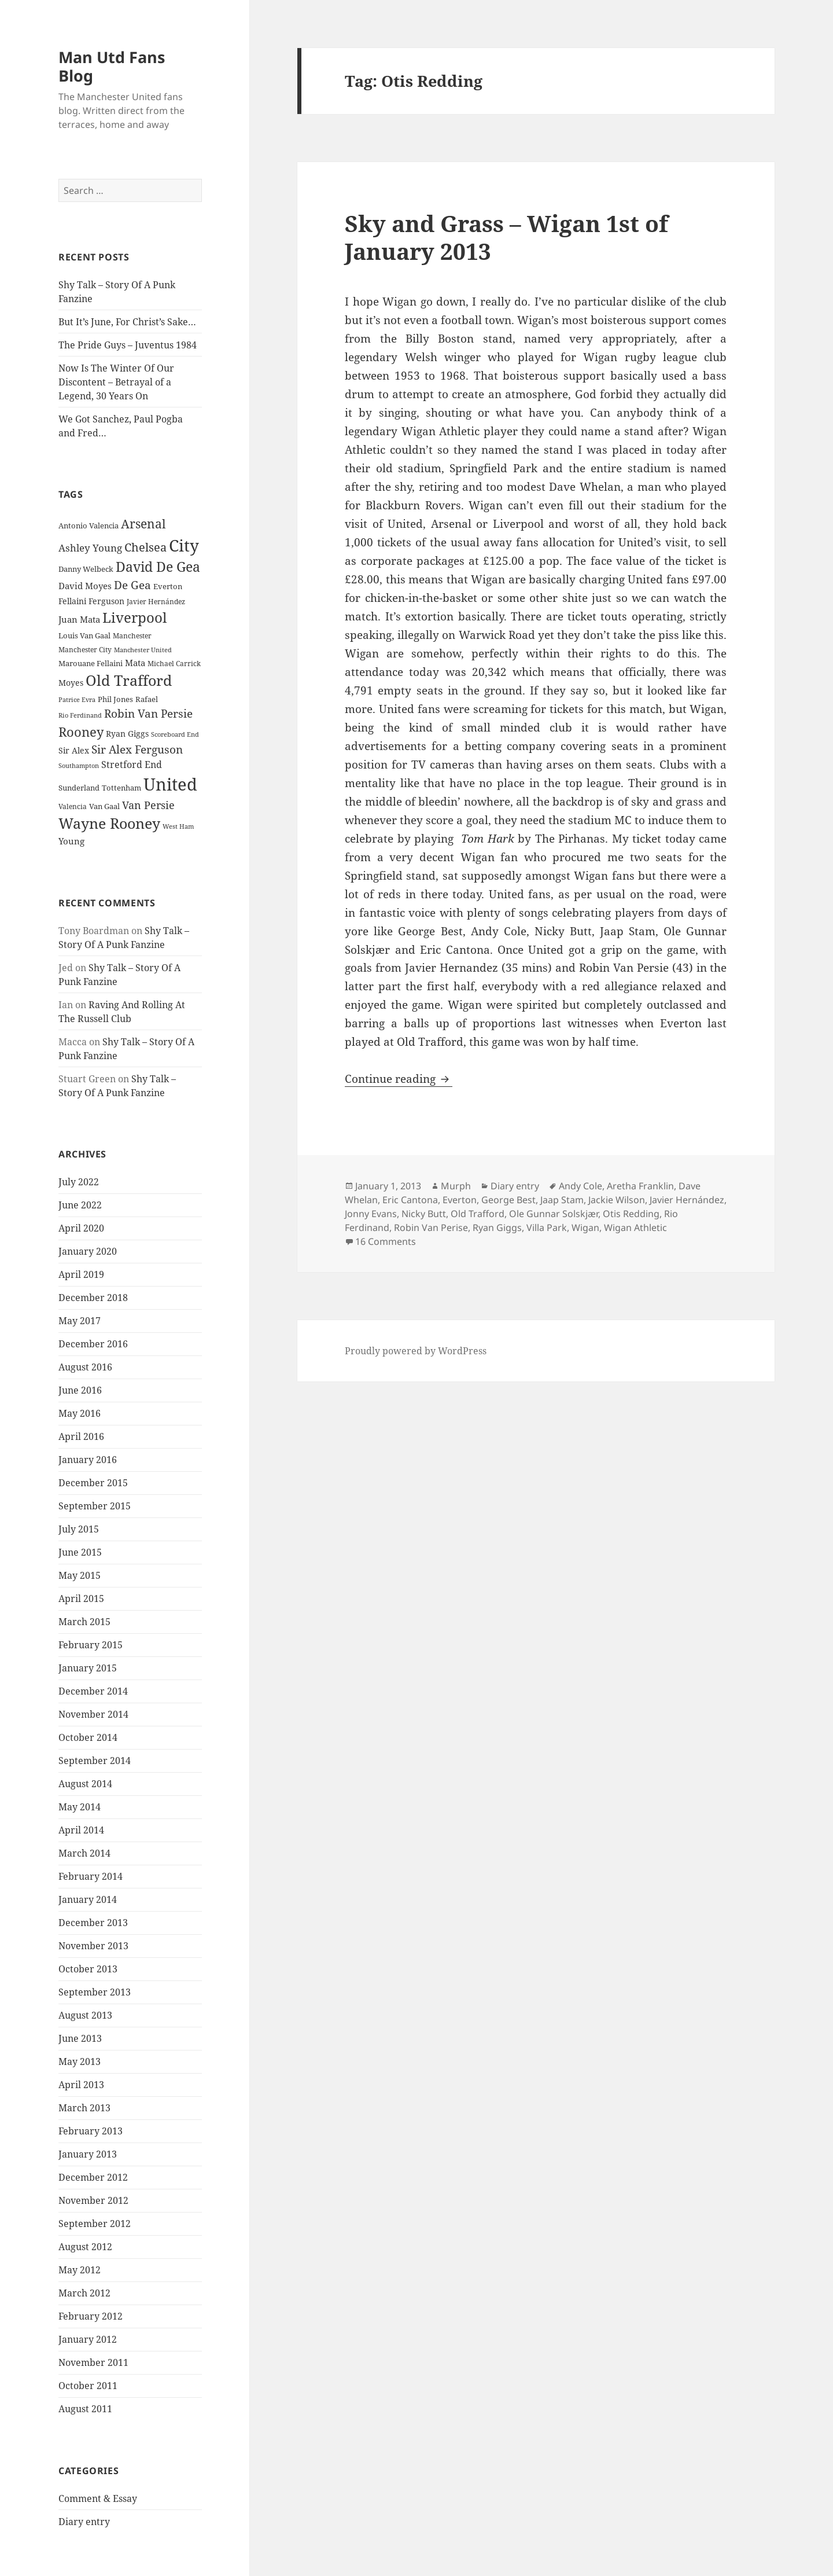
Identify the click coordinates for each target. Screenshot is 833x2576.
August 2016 (85, 1367)
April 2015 (81, 1598)
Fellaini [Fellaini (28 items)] (72, 601)
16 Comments (385, 1241)
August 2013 (85, 2015)
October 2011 (87, 2385)
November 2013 (93, 1945)
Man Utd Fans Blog (111, 66)
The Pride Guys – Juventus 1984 (127, 345)
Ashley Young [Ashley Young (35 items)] (90, 547)
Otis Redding (631, 1213)
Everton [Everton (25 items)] (167, 586)
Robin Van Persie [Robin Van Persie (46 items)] (148, 713)
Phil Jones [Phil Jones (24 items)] (115, 699)
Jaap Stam (562, 1199)
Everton (460, 1199)
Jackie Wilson (616, 1199)
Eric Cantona (410, 1199)
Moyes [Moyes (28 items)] (70, 682)
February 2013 (90, 2131)
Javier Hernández (687, 1199)
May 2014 (79, 1806)
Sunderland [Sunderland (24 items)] (78, 788)
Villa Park (546, 1227)
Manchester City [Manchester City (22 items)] (85, 649)
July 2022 (78, 1181)
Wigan (585, 1227)
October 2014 (87, 1737)
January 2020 (87, 1251)
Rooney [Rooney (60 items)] (81, 732)
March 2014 (84, 1853)
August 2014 (85, 1783)
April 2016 (81, 1436)
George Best (508, 1199)
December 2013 (93, 1922)
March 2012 (84, 2293)
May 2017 (79, 1320)
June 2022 (80, 1205)
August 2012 (85, 2246)
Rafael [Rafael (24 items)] (146, 699)
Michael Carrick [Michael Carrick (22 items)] (174, 663)
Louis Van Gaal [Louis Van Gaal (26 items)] (84, 635)
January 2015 (87, 1668)
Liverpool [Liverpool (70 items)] (134, 617)
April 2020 (81, 1228)
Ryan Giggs (497, 1227)
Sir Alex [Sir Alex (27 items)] (73, 750)
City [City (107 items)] (184, 545)
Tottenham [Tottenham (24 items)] (121, 788)
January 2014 (87, 1899)
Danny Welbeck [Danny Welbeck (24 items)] (85, 569)
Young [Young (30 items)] (71, 841)
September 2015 (94, 1506)
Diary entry (84, 2521)
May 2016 (79, 1413)
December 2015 (93, 1482)
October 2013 (87, 1969)
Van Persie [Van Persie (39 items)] (148, 805)
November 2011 (93, 2362)
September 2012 (94, 2223)
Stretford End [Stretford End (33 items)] (131, 764)
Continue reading (398, 1078)
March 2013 (84, 2107)
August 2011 (85, 2408)
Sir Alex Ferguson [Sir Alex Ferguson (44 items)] (137, 749)
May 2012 (79, 2269)
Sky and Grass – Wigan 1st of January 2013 (506, 237)
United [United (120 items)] (170, 784)
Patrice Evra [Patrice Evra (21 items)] (76, 699)
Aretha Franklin (640, 1185)
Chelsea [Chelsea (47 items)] (145, 547)
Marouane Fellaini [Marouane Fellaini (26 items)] (90, 663)
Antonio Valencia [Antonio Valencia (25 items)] (88, 525)
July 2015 (78, 1529)
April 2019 (81, 1274)
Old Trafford (477, 1213)
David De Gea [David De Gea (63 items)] (158, 567)
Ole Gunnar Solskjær (553, 1213)
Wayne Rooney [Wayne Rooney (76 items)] (109, 823)
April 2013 (81, 2084)
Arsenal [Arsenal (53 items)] (143, 524)
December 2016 (93, 1343)
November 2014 (93, 1714)
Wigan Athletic (635, 1227)
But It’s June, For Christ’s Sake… (127, 321)
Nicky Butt (423, 1213)
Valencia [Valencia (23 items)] (72, 806)
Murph (456, 1185)
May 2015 (79, 1575)
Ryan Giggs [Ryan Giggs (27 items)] (127, 733)
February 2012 (90, 2316)
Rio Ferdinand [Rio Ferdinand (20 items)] (80, 715)
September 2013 (94, 1992)
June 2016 (80, 1390)
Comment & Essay (97, 2498)
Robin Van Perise (431, 1227)
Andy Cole (580, 1185)
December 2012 (93, 2177)
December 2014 (93, 1691)
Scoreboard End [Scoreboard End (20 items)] (175, 734)
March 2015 (84, 1621)
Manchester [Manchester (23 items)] (132, 636)
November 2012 (93, 2200)
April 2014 (81, 1830)
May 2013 (79, 2061)
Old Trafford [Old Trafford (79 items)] (129, 680)
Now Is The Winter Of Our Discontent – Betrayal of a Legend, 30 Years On (116, 382)
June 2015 (80, 1552)
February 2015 (90, 1644)
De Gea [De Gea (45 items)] (132, 585)
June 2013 (80, 2038)
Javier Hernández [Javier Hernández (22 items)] (156, 601)
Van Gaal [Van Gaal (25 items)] (104, 806)
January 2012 (87, 2339)
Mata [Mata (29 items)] (135, 662)
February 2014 (90, 1876)
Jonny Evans (371, 1213)
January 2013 (87, 2154)
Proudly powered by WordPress (415, 1350)
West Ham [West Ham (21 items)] (178, 826)
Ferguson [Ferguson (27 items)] (106, 601)
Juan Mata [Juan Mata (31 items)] (79, 619)
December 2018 (93, 1297)
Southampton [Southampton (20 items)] (78, 766)
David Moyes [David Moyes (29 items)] (85, 585)
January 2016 (87, 1459)
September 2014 (94, 1760)
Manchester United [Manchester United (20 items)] (143, 650)
